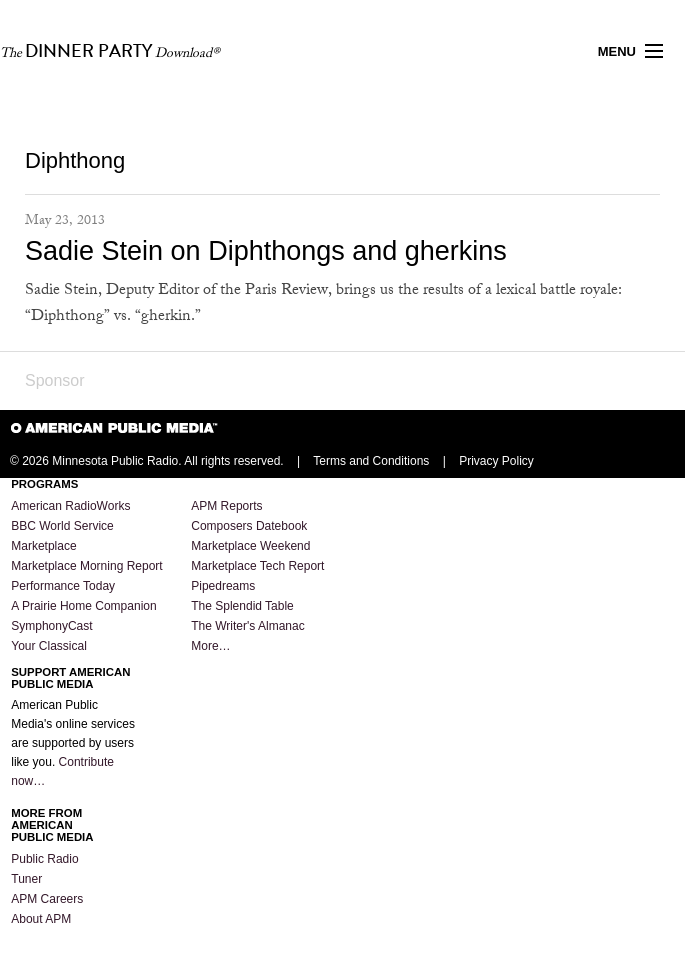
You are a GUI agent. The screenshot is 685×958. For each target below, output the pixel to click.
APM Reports (226, 506)
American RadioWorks (70, 506)
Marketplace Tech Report (257, 566)
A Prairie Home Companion (83, 606)
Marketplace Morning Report (86, 566)
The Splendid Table (242, 606)
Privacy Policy (496, 461)
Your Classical (49, 646)
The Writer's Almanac (247, 626)
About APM (41, 919)
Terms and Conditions (371, 461)
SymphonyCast (51, 626)
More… (210, 646)
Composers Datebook (249, 526)
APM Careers (47, 899)
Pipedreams (223, 586)
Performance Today (63, 586)
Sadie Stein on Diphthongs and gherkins (266, 251)
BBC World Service (62, 526)
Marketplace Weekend (250, 546)
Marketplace (43, 546)
